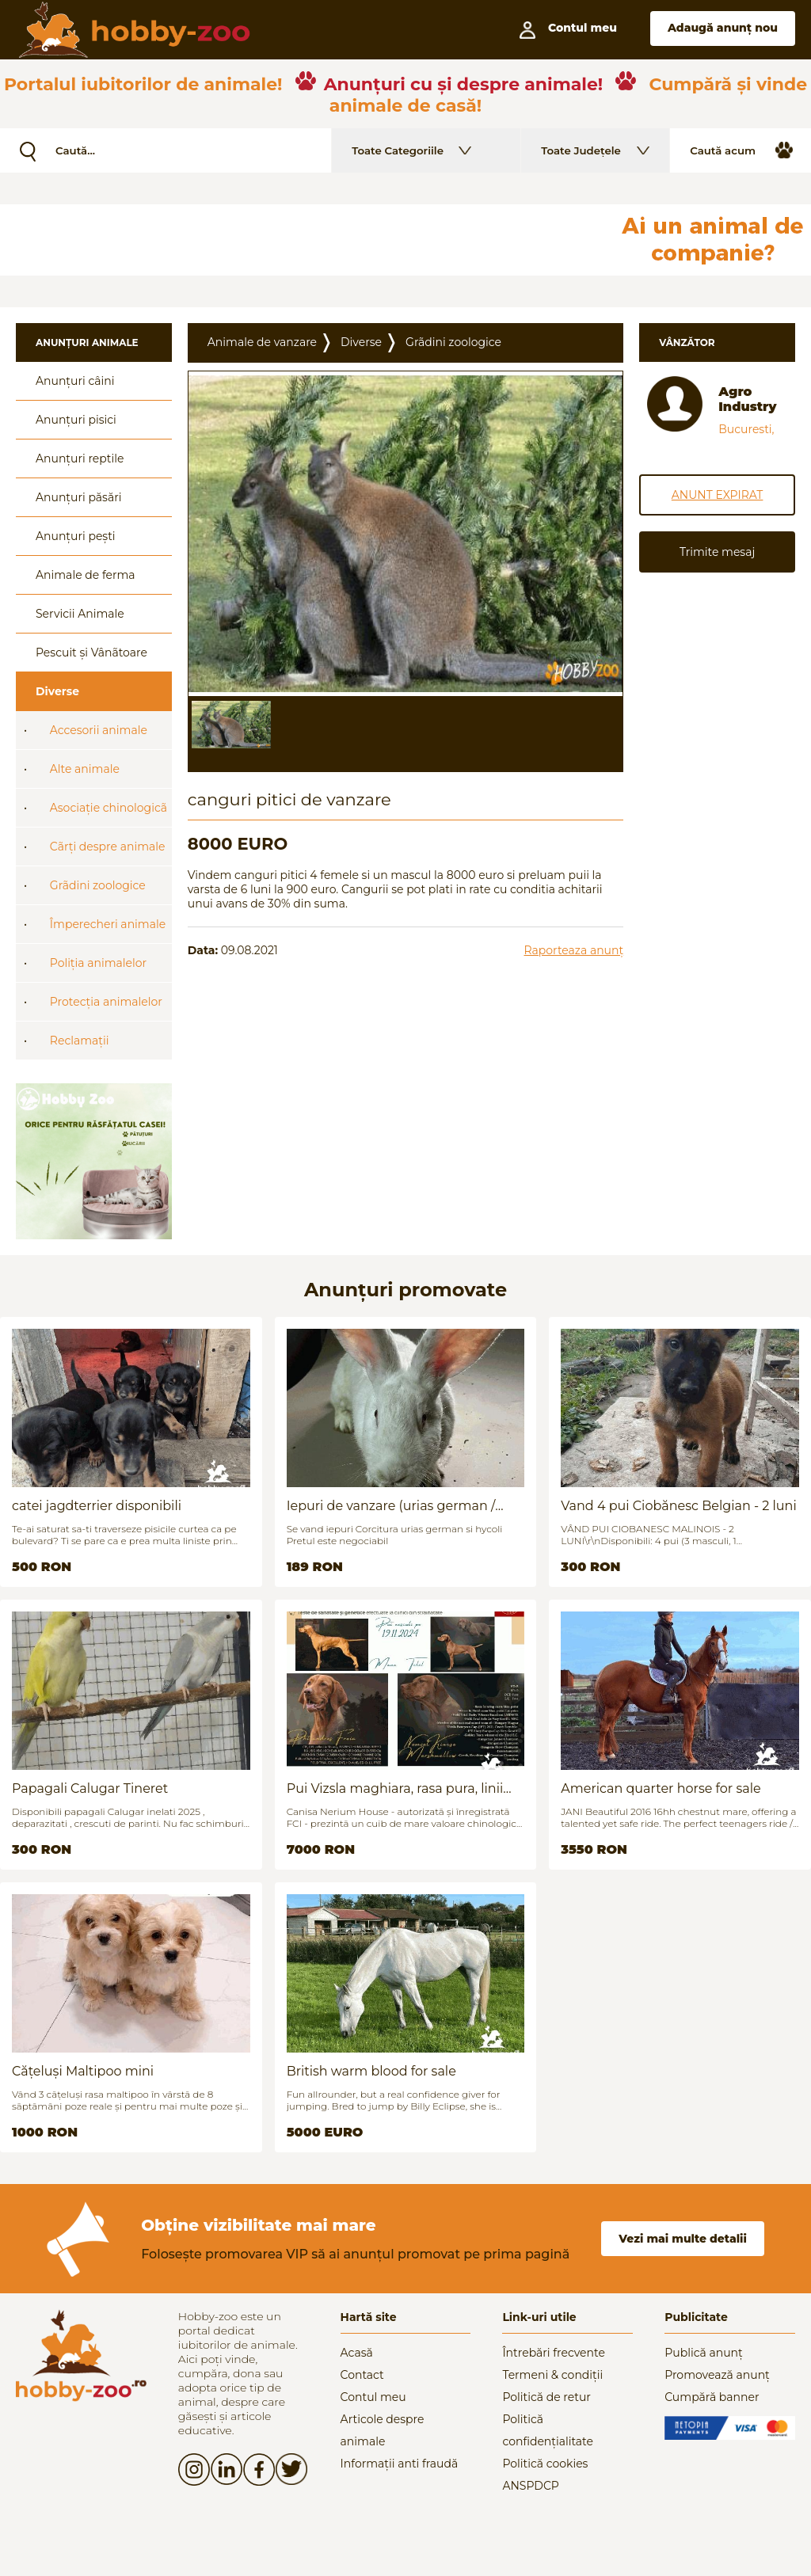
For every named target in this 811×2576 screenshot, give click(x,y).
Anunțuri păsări (78, 497)
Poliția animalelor (98, 963)
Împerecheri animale (108, 924)
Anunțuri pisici (76, 420)
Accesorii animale (98, 730)
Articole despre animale (383, 2430)
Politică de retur (546, 2397)
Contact (362, 2375)
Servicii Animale (80, 614)
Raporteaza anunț (573, 950)
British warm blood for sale (371, 2071)
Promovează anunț (717, 2375)
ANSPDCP (530, 2486)
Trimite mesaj (717, 552)
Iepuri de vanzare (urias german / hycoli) (391, 1505)
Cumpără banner (711, 2397)
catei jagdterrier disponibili (96, 1505)
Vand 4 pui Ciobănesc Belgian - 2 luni (678, 1505)
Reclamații (79, 1040)
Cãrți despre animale (108, 846)
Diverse (57, 691)
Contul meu (373, 2397)
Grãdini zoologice (98, 885)
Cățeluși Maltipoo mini (83, 2071)
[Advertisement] (384, 240)
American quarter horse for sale (660, 1788)
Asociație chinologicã (108, 808)
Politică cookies (545, 2463)
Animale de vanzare (262, 342)
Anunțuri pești (76, 536)
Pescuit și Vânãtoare (91, 652)
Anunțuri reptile (80, 458)
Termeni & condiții (552, 2375)
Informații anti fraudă (400, 2463)
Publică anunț (703, 2353)
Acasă (357, 2353)
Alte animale (85, 769)
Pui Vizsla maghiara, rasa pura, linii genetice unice (395, 1788)
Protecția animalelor (106, 1002)
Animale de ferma (85, 575)
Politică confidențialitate (547, 2430)
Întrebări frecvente (553, 2353)
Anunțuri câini (75, 381)
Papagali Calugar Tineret (90, 1788)
